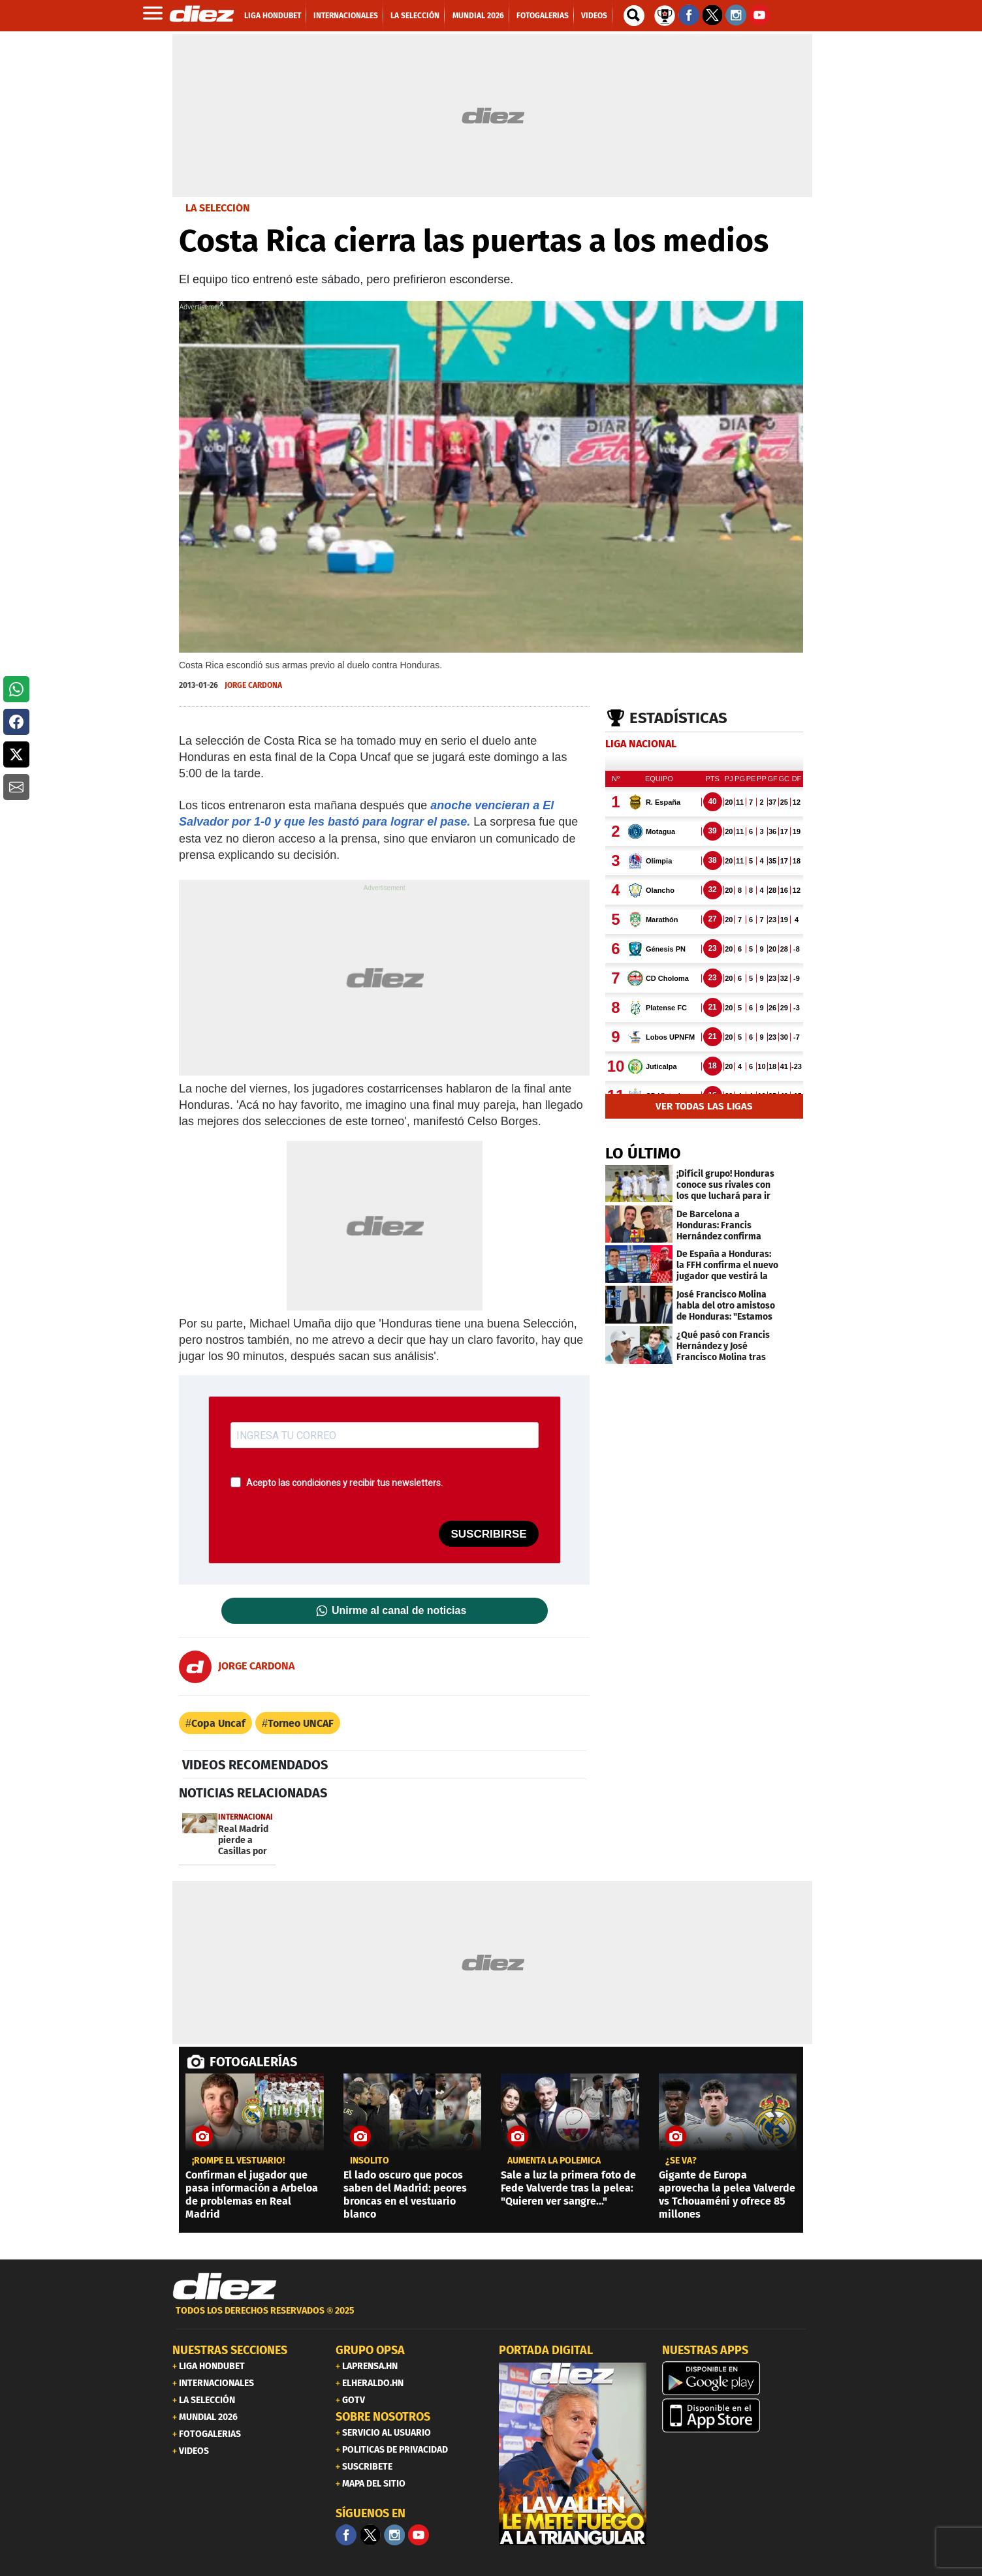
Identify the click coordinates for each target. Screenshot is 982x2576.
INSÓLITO (369, 2160)
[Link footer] (224, 2287)
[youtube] (418, 2535)
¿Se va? (681, 2160)
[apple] (736, 2415)
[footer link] (491, 2317)
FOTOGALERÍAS (253, 2062)
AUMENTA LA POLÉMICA (554, 2160)
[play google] (736, 2378)
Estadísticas (678, 718)
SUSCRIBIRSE (488, 1534)
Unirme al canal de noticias (399, 1611)
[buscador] (634, 15)
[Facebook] (346, 2535)
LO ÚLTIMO (643, 1153)
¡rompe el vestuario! (238, 2160)
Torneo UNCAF (301, 1723)
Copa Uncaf (218, 1723)
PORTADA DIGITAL (546, 2350)
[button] (16, 689)
